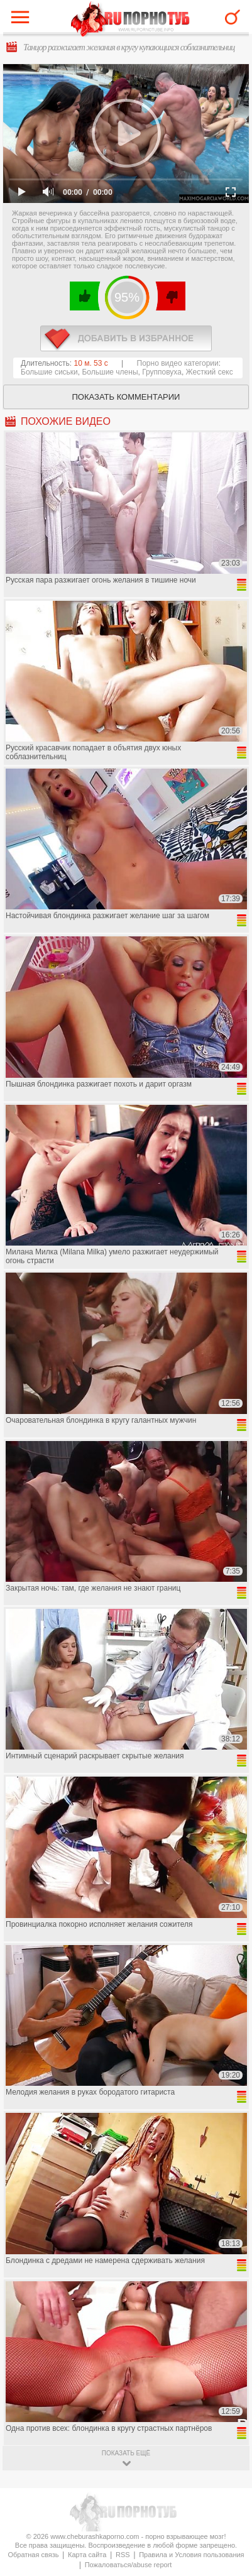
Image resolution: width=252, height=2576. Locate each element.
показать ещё (126, 2453)
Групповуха (162, 372)
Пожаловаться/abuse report (128, 2564)
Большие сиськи (49, 372)
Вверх (228, 2406)
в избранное (126, 338)
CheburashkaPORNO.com (130, 19)
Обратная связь (33, 2554)
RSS (123, 2554)
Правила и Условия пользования (191, 2554)
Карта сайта (87, 2554)
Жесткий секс (209, 372)
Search (232, 17)
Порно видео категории (178, 363)
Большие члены (110, 372)
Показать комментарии (126, 397)
